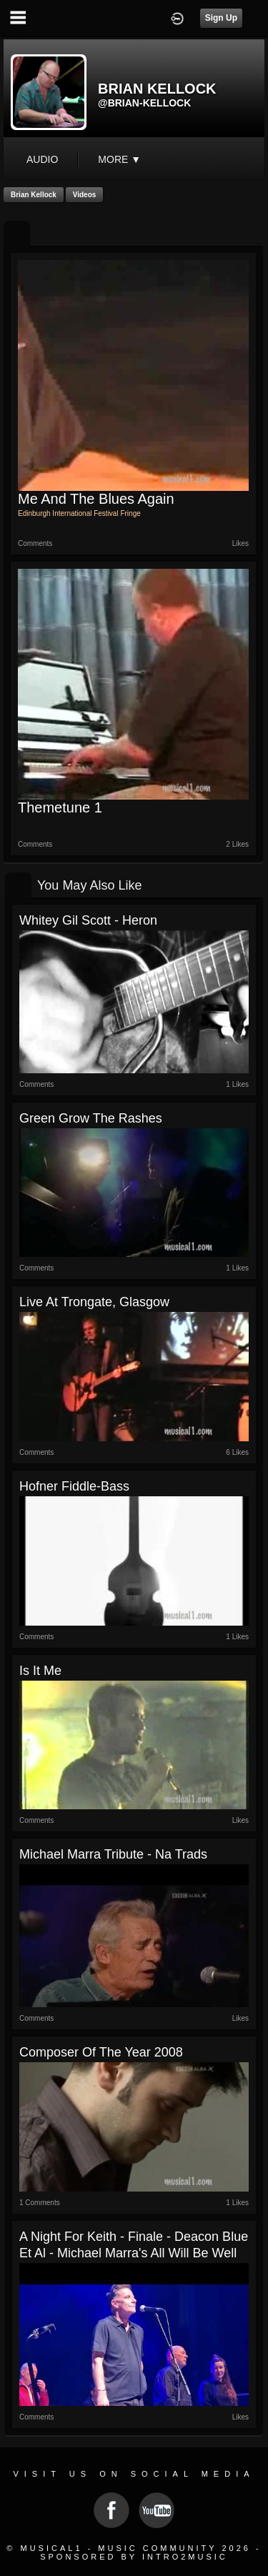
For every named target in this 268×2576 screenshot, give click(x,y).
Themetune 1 (60, 807)
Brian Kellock (33, 195)
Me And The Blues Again (96, 499)
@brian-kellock (144, 103)
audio (42, 159)
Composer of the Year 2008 (101, 2052)
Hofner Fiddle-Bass (74, 1486)
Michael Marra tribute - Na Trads (113, 1854)
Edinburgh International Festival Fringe (79, 513)
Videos (84, 195)
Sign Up (221, 18)
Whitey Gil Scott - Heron (88, 920)
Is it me (40, 1671)
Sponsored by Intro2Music (134, 2556)
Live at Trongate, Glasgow (94, 1302)
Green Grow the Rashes (90, 1118)
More (119, 159)
